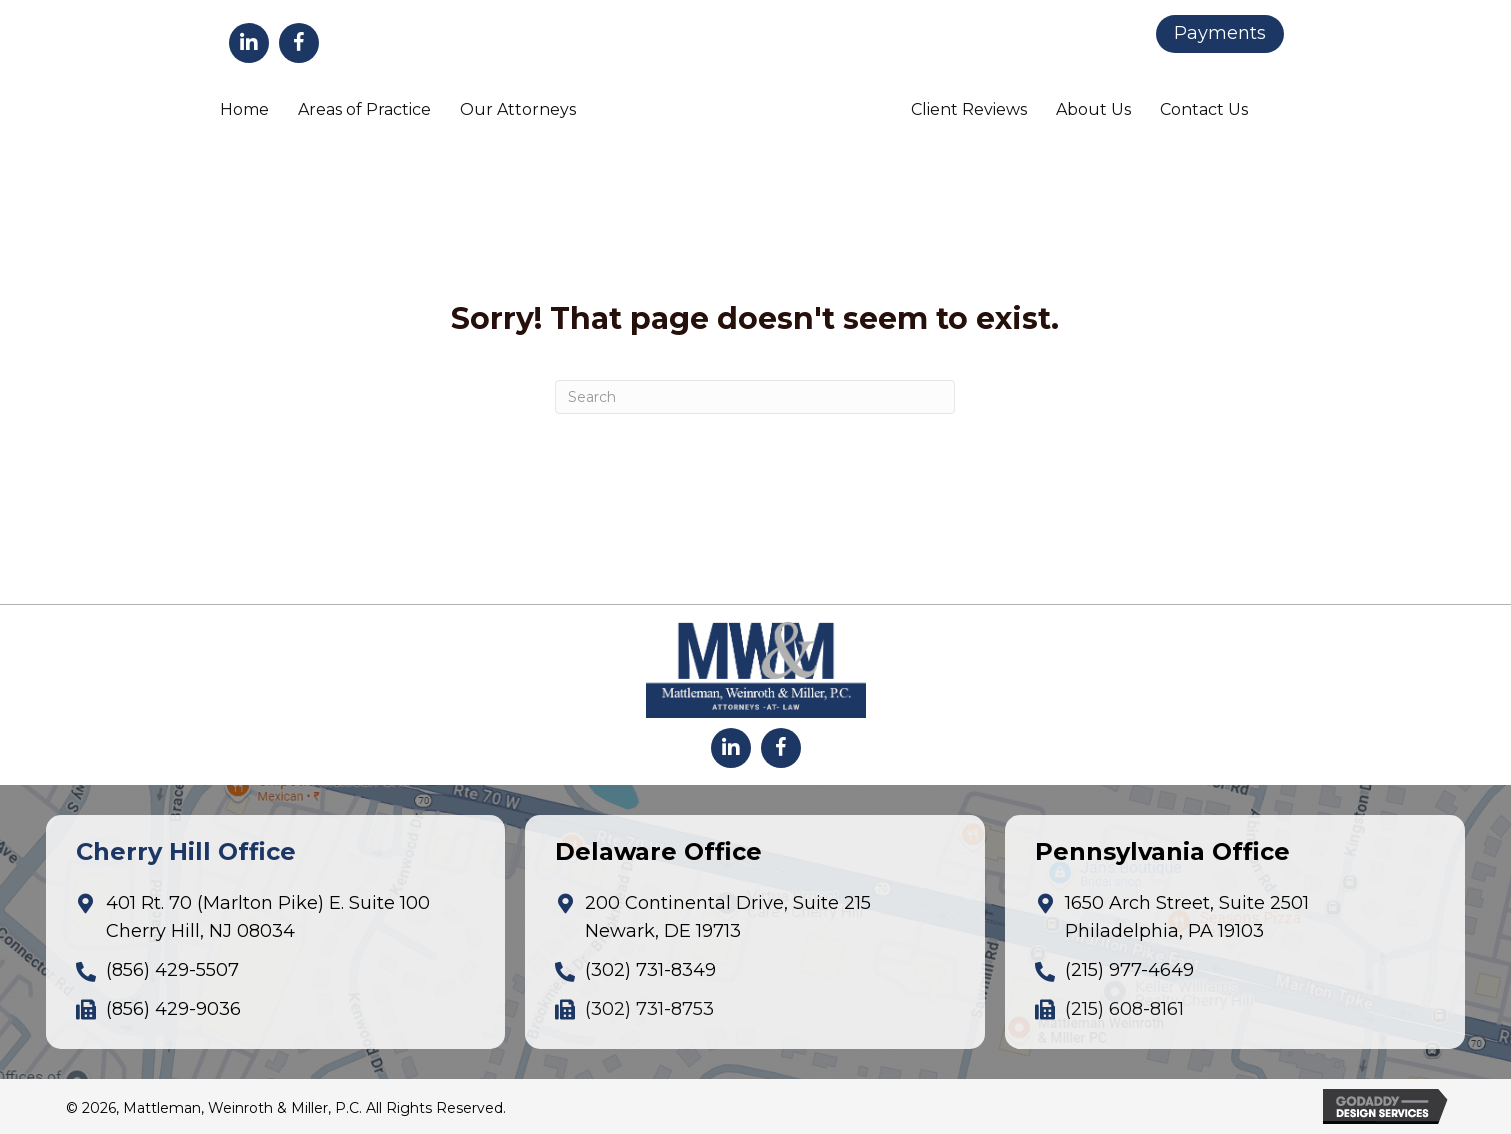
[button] (249, 43)
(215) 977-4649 (1129, 970)
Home (244, 109)
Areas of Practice (364, 109)
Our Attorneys (518, 109)
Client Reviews (969, 109)
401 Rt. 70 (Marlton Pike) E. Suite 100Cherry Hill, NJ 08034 (268, 917)
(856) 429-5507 (172, 970)
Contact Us (1204, 109)
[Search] (755, 397)
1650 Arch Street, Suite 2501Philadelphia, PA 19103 (1187, 917)
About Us (1093, 109)
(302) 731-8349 (650, 970)
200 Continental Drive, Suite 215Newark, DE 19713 (728, 917)
